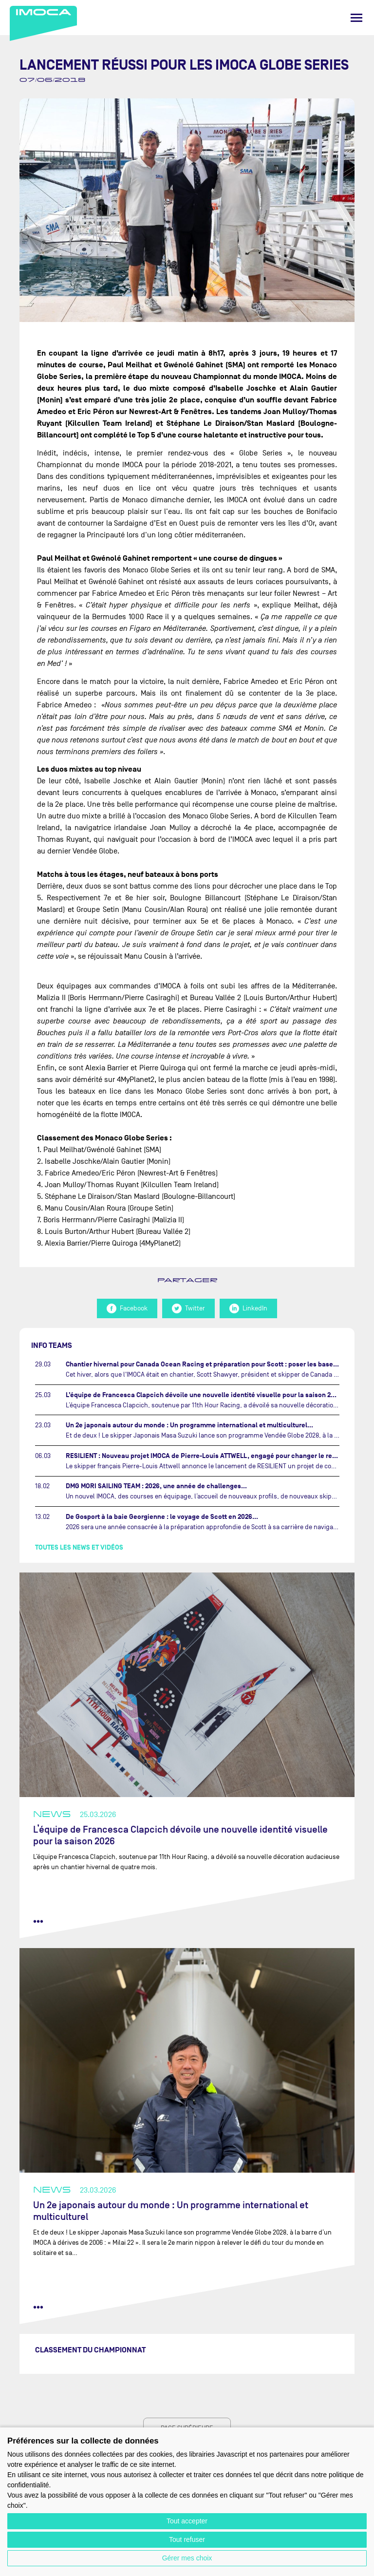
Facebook (127, 1308)
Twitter (188, 1308)
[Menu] (356, 18)
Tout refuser (187, 2539)
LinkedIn (248, 1308)
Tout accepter (187, 2521)
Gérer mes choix (187, 2558)
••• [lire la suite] (38, 1921)
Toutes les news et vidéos (79, 1547)
